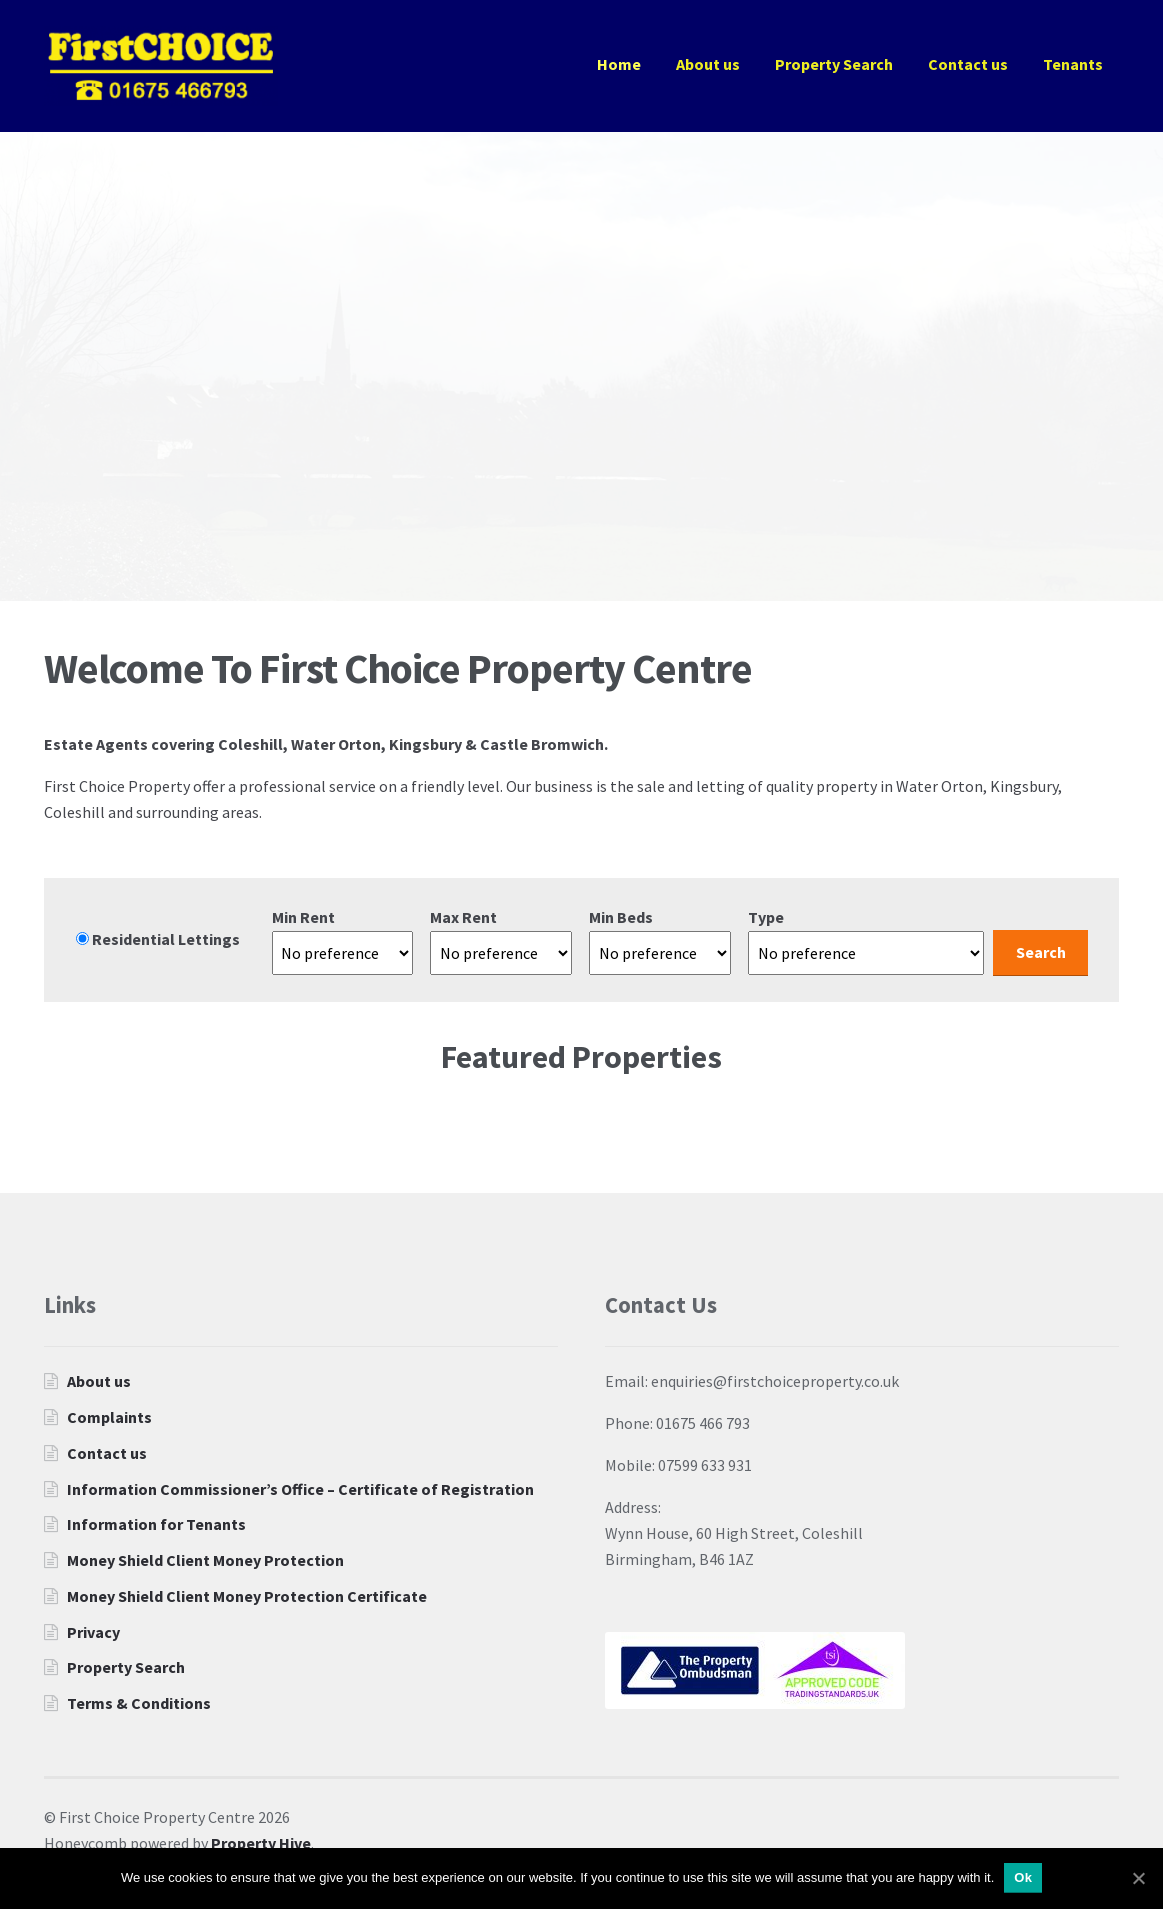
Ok (1023, 1877)
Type (766, 917)
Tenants (1073, 64)
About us (708, 64)
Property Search (834, 64)
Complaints (109, 1417)
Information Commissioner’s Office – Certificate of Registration (300, 1489)
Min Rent (303, 917)
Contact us (968, 64)
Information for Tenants (156, 1524)
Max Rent (463, 917)
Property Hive (261, 1843)
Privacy (93, 1632)
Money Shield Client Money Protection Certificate (247, 1596)
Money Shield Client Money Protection (205, 1560)
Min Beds (621, 917)
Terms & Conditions (139, 1703)
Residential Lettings (158, 939)
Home (619, 64)
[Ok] (1138, 1878)
